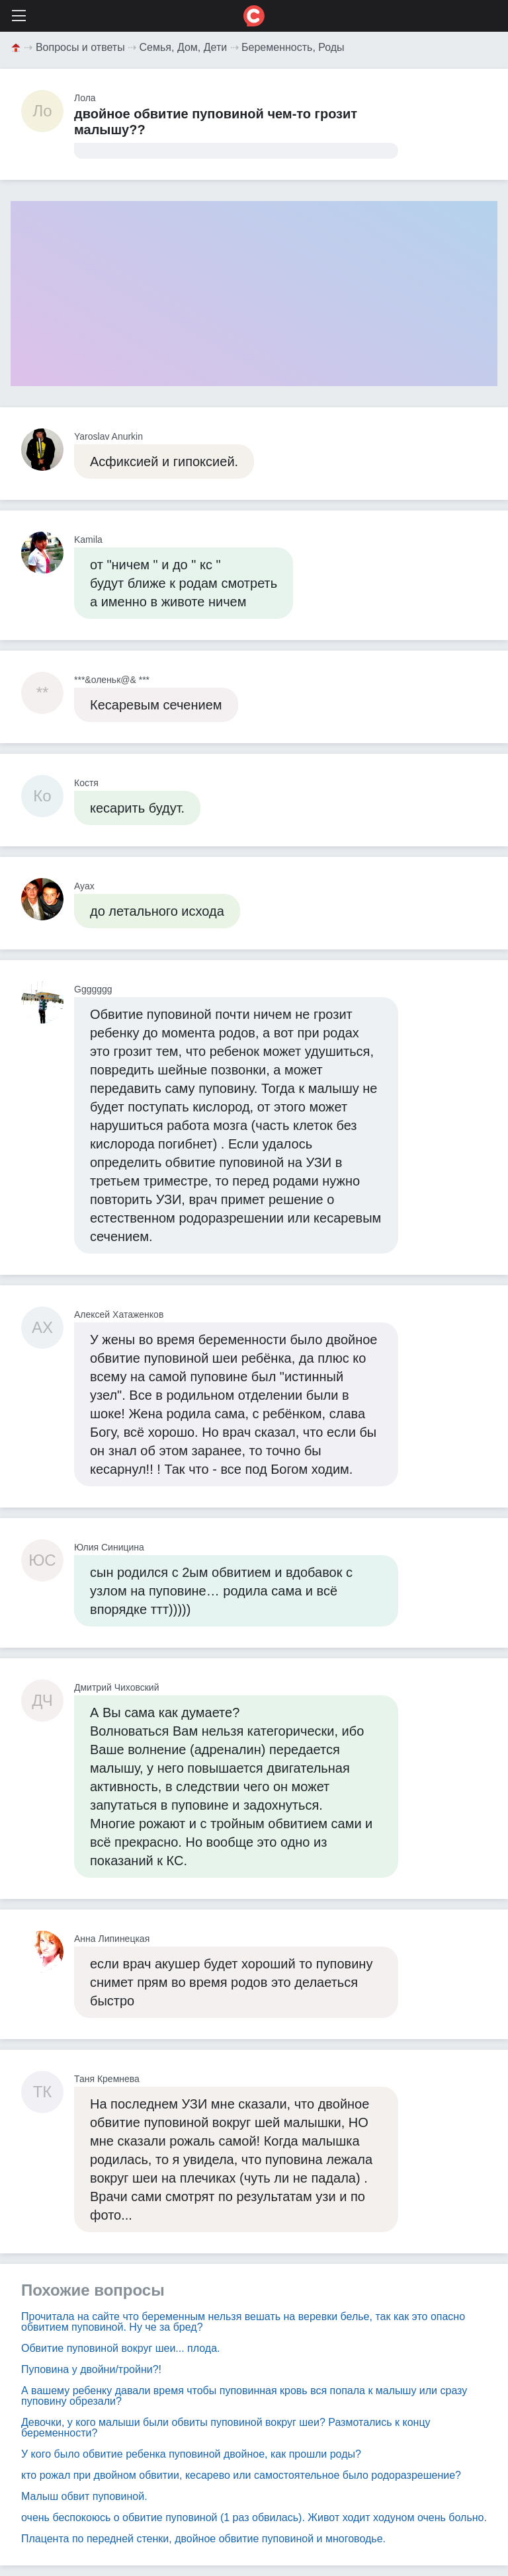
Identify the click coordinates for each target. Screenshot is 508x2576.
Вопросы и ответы (80, 47)
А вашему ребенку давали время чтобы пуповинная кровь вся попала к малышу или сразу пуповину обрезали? (244, 2396)
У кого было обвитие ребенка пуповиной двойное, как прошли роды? (191, 2454)
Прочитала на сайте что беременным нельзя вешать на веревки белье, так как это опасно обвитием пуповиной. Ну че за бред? (243, 2322)
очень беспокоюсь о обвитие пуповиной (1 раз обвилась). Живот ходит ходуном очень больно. (254, 2517)
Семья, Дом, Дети (184, 47)
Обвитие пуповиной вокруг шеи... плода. (120, 2348)
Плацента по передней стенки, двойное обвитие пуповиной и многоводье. (203, 2538)
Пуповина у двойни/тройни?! (91, 2369)
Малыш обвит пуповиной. (84, 2496)
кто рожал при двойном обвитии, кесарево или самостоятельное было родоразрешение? (241, 2475)
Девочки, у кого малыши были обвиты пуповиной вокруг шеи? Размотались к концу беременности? (226, 2427)
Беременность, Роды (293, 47)
